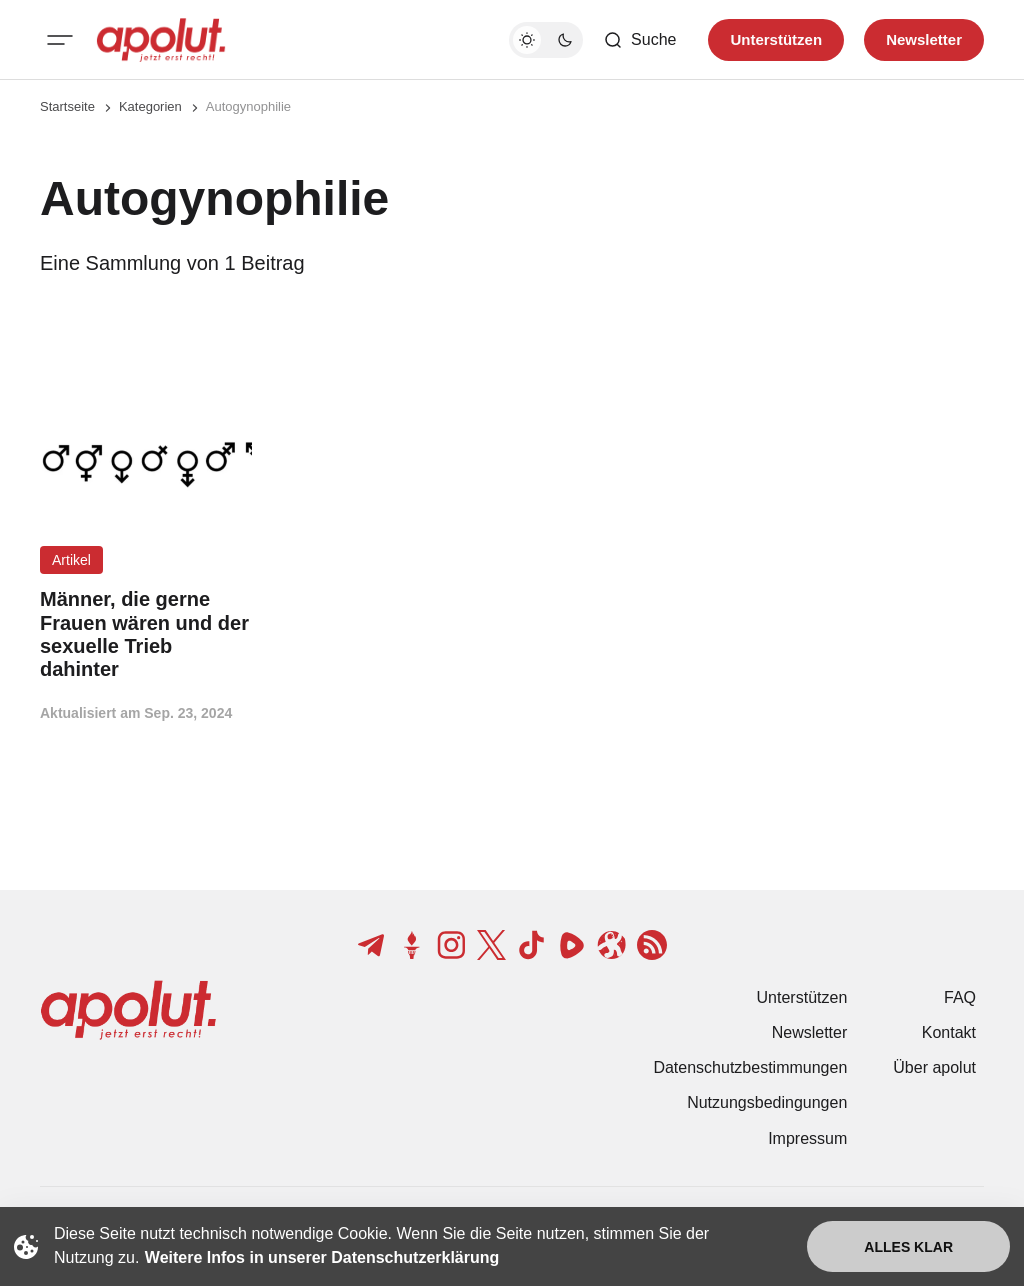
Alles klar (908, 1247)
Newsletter (810, 1032)
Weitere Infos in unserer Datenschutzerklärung (322, 1257)
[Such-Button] (639, 40)
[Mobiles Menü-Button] (60, 40)
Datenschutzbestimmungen (750, 1067)
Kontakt (949, 1032)
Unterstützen (802, 997)
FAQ (960, 997)
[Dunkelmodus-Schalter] (546, 40)
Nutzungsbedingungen (767, 1102)
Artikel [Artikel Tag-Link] (71, 560)
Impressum (807, 1138)
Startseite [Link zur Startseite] (67, 106)
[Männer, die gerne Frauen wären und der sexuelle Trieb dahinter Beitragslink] (146, 634)
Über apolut (934, 1067)
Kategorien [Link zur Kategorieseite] (150, 106)
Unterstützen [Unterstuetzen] (776, 39)
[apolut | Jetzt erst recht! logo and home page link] (161, 40)
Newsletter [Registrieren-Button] (924, 39)
